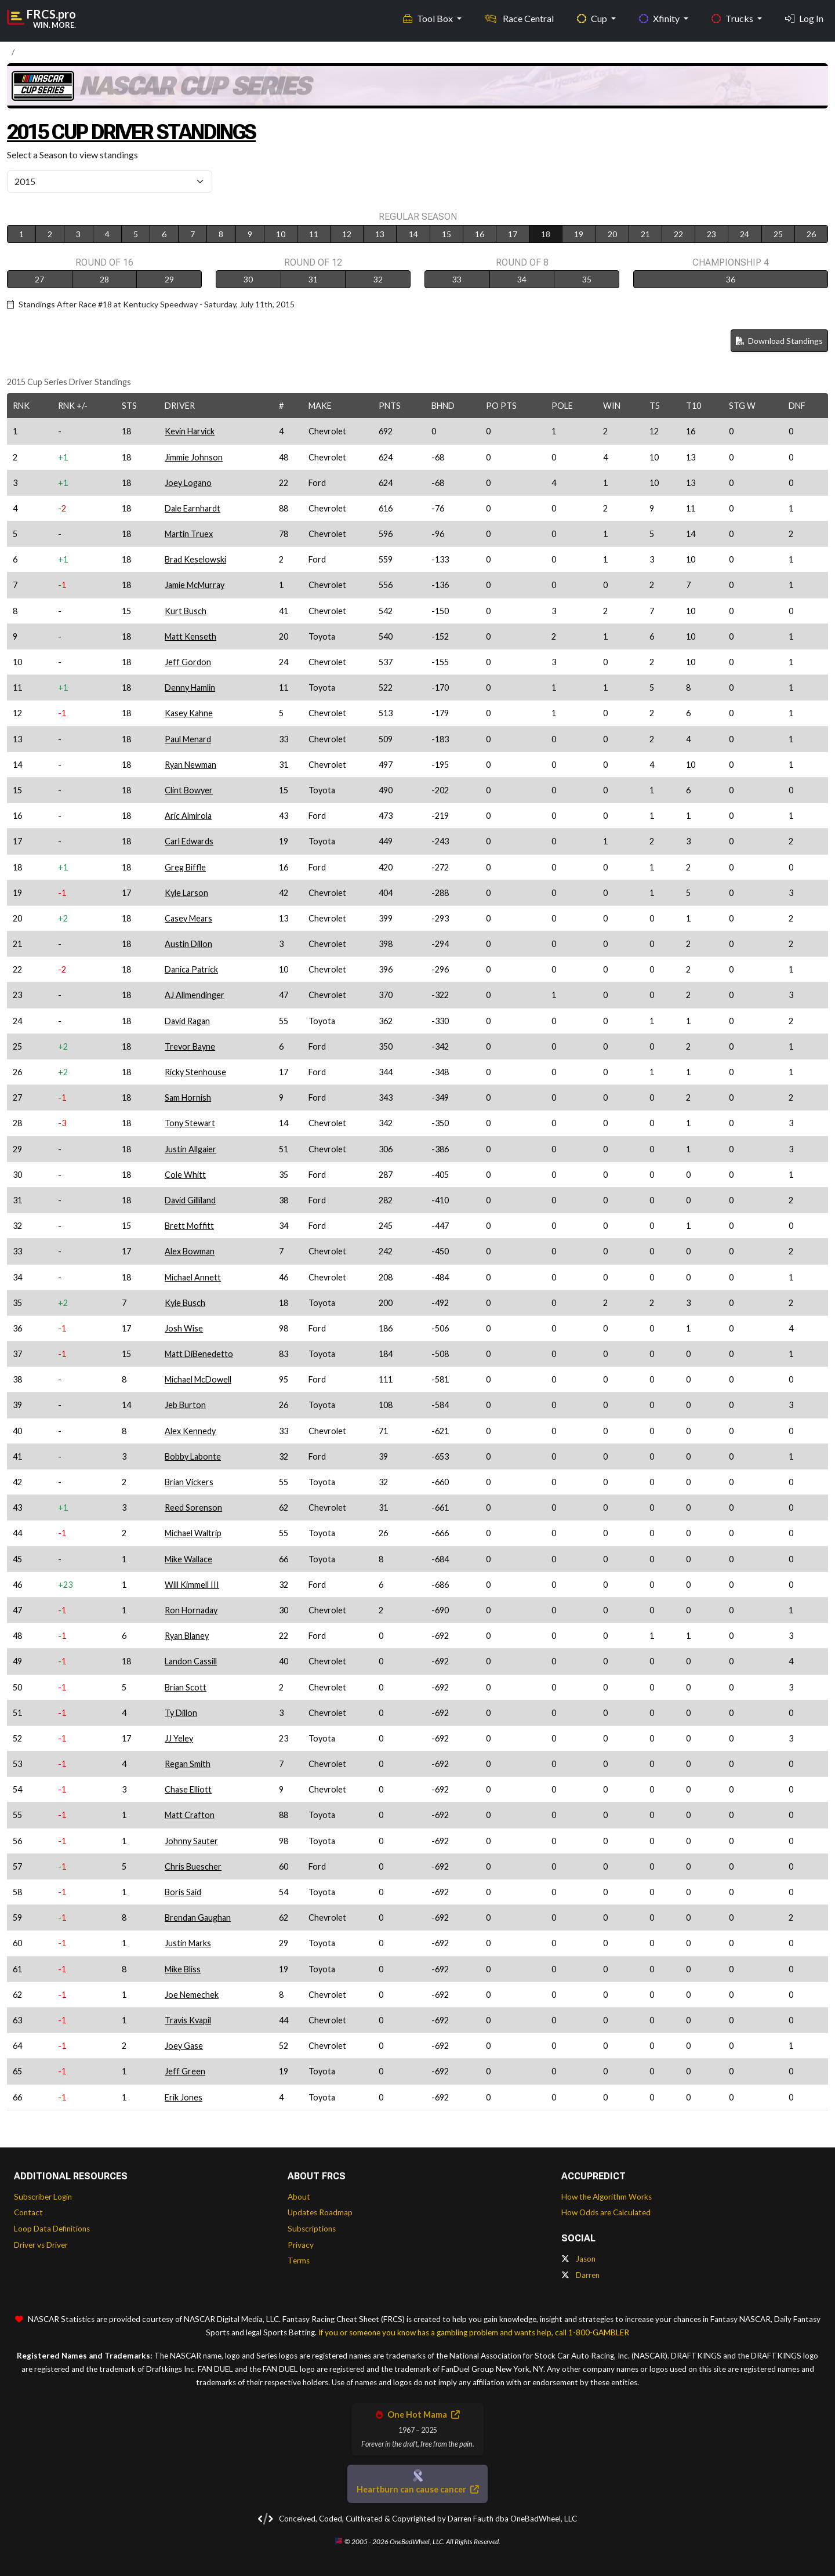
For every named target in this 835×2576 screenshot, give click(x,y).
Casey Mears (188, 918)
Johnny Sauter (191, 1841)
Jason (578, 2258)
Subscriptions (312, 2228)
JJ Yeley (179, 1738)
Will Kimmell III (192, 1585)
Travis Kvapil (188, 2020)
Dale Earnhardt (192, 508)
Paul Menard (188, 739)
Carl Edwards (189, 841)
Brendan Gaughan (198, 1917)
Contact (28, 2212)
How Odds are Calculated (606, 2212)
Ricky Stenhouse (195, 1072)
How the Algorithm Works (606, 2196)
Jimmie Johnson (194, 457)
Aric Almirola (188, 816)
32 (378, 279)
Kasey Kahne (189, 713)
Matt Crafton (190, 1815)
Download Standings (779, 341)
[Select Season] (109, 181)
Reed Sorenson (193, 1507)
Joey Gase (184, 2046)
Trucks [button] (733, 17)
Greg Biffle (185, 867)
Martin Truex (189, 534)
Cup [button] (593, 17)
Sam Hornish (188, 1097)
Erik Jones (183, 2097)
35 (586, 279)
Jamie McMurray (194, 585)
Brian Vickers (189, 1482)
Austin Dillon (188, 944)
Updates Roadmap (320, 2212)
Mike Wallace (188, 1559)
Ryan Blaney (187, 1636)
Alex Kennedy (190, 1431)
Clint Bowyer (189, 790)
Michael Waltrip (193, 1533)
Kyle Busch (185, 1303)
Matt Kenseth (190, 636)
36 (730, 279)
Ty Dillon (181, 1713)
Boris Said (183, 1892)
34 (522, 279)
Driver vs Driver (41, 2245)
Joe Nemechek (192, 1995)
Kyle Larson (186, 893)
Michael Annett (193, 1277)
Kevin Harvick (190, 431)
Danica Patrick (191, 969)
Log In (804, 17)
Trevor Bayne (190, 1046)
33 (457, 279)
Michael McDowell (198, 1379)
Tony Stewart (190, 1123)
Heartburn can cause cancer (417, 2489)
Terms (299, 2260)
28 (104, 279)
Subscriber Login (43, 2196)
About (299, 2196)
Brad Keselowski (195, 559)
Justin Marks (188, 1943)
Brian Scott (185, 1687)
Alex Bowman (190, 1251)
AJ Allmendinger (194, 995)
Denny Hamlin (190, 687)
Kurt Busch (185, 611)
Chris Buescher (193, 1866)
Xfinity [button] (660, 17)
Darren (580, 2275)
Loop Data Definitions (52, 2228)
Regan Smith (187, 1764)
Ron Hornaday (191, 1610)
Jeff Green (185, 2071)
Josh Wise (184, 1328)
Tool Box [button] (429, 17)
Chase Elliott (188, 1789)
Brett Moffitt (189, 1226)
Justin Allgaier (190, 1149)
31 (313, 279)
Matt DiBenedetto (199, 1354)
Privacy (301, 2245)
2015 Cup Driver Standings (143, 131)
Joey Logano (188, 483)
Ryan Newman (190, 765)
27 (39, 279)
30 (248, 279)
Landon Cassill (191, 1661)
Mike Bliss (183, 1969)
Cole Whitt (185, 1175)
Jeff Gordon (188, 662)
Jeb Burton (185, 1405)
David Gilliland (190, 1200)
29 (169, 279)
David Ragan (187, 1021)
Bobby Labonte (193, 1456)
